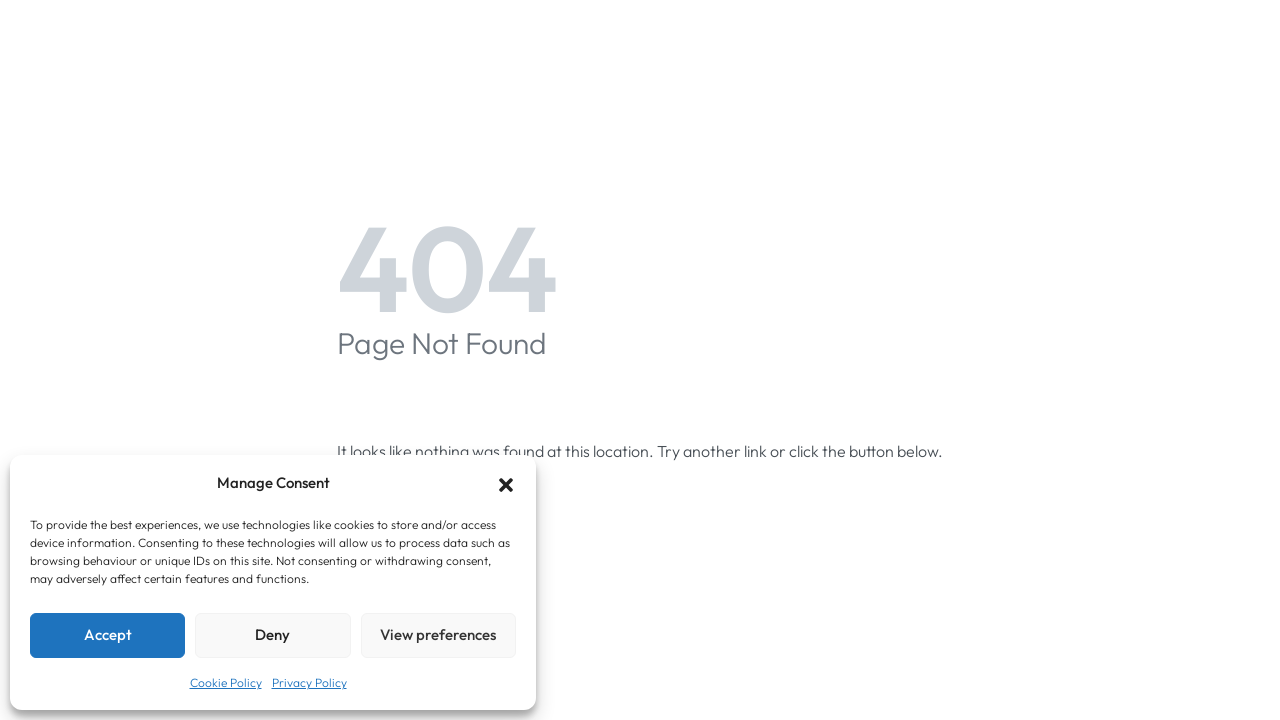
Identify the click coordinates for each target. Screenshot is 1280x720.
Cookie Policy (226, 682)
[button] (506, 483)
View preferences (438, 634)
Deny (272, 634)
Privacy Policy (309, 682)
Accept (108, 634)
